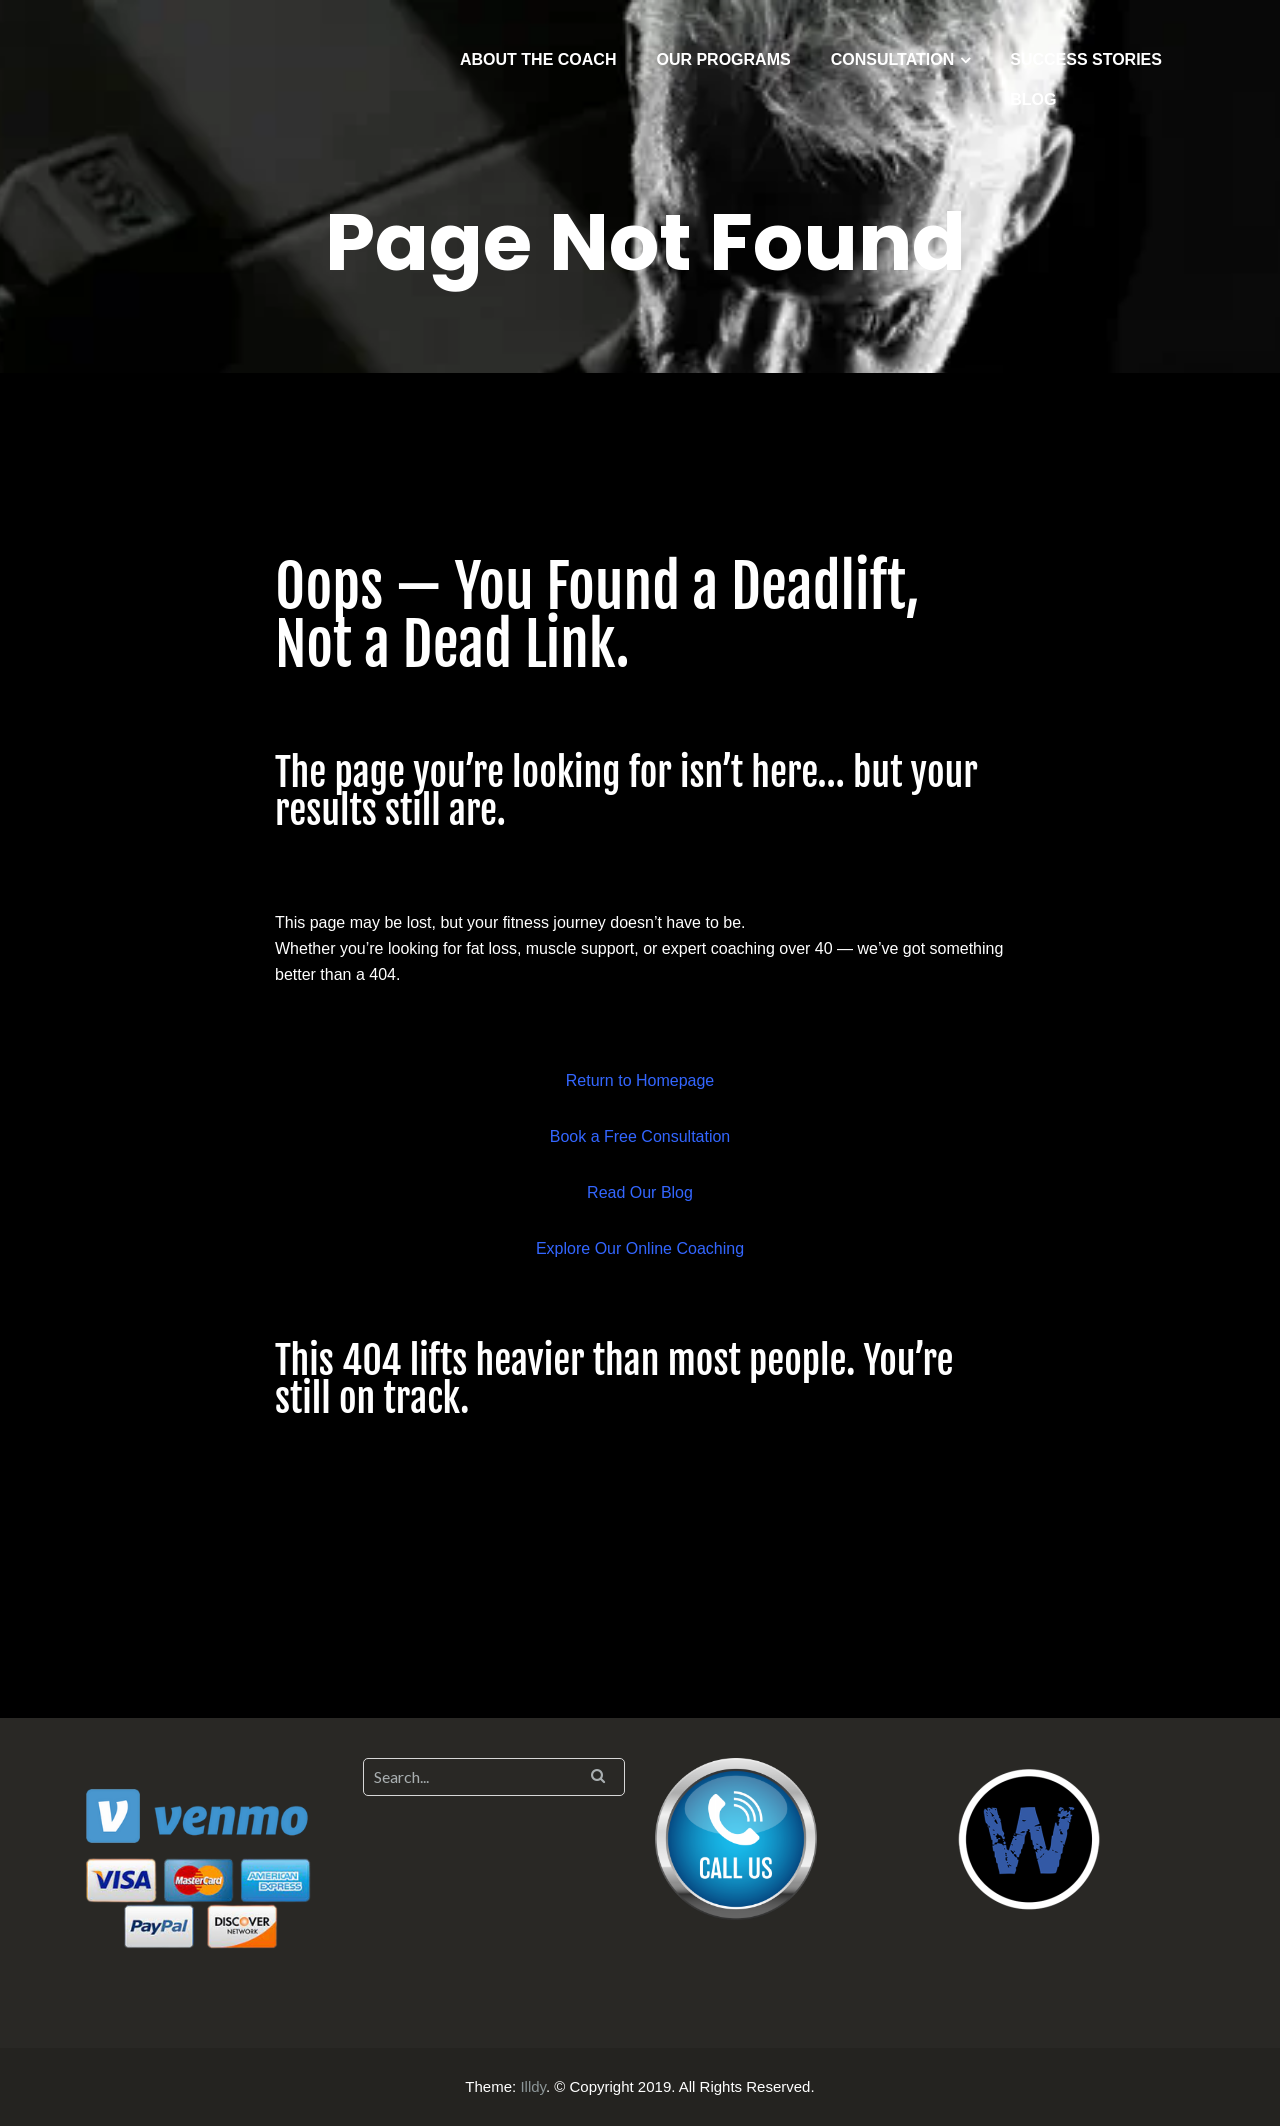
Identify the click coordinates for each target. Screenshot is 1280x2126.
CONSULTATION (893, 59)
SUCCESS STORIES (1086, 59)
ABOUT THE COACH (538, 59)
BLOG (1033, 99)
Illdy (533, 2086)
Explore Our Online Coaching (640, 1248)
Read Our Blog (640, 1192)
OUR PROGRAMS (723, 59)
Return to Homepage (640, 1080)
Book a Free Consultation (640, 1136)
